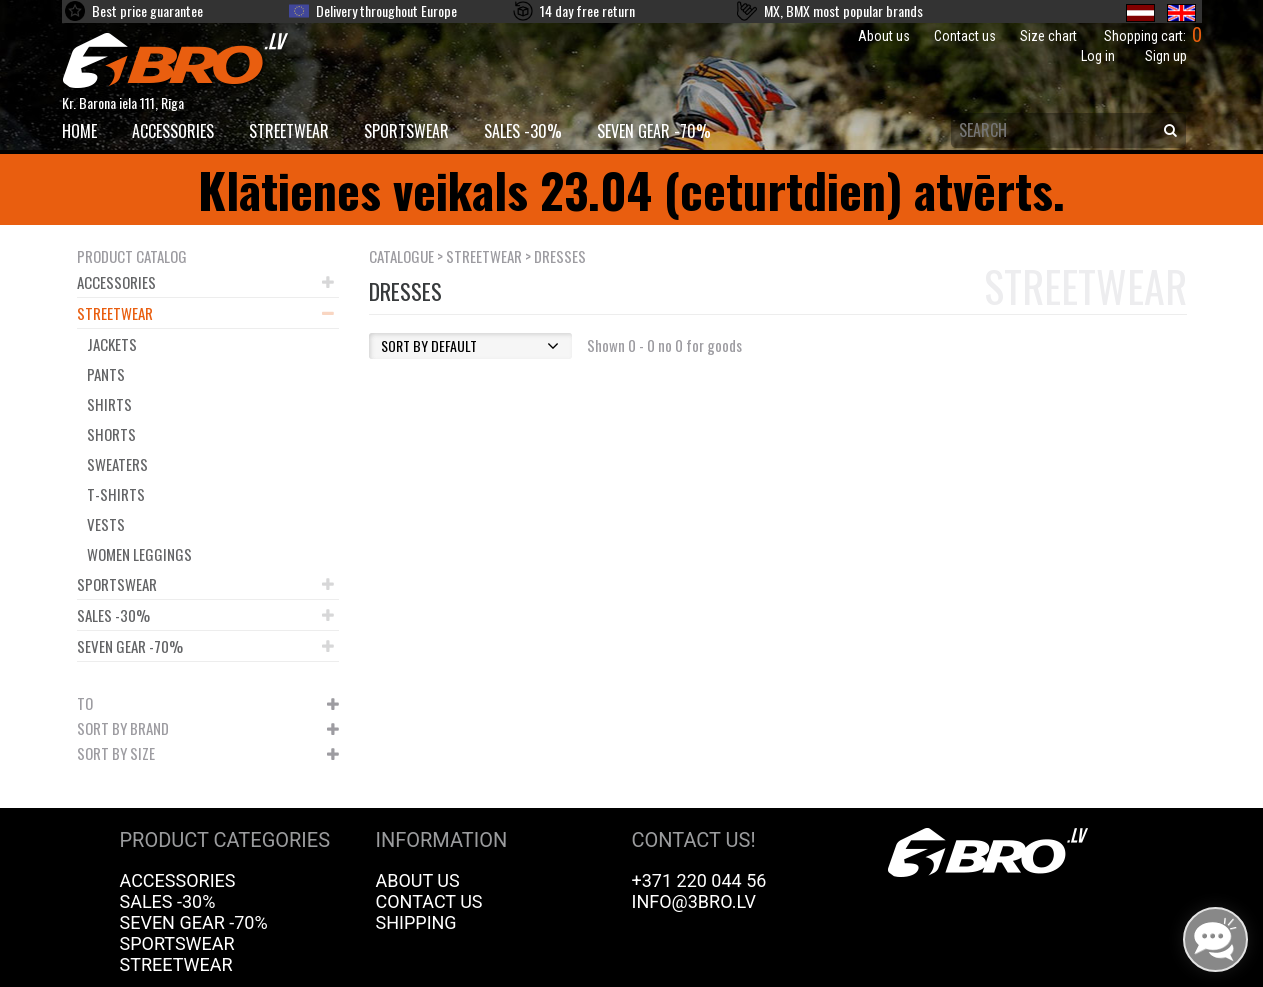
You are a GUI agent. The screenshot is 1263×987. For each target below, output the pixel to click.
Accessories (173, 131)
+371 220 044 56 (699, 880)
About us (884, 36)
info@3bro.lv (694, 901)
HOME (79, 131)
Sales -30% (523, 131)
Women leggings (139, 554)
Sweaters (117, 464)
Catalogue (401, 256)
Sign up (1166, 56)
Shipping (416, 922)
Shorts (111, 434)
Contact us (965, 36)
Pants (106, 374)
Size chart (1048, 36)
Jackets (112, 344)
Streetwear (289, 131)
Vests (106, 524)
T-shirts (116, 494)
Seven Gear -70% (654, 131)
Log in (1098, 56)
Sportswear (406, 131)
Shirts (109, 404)
